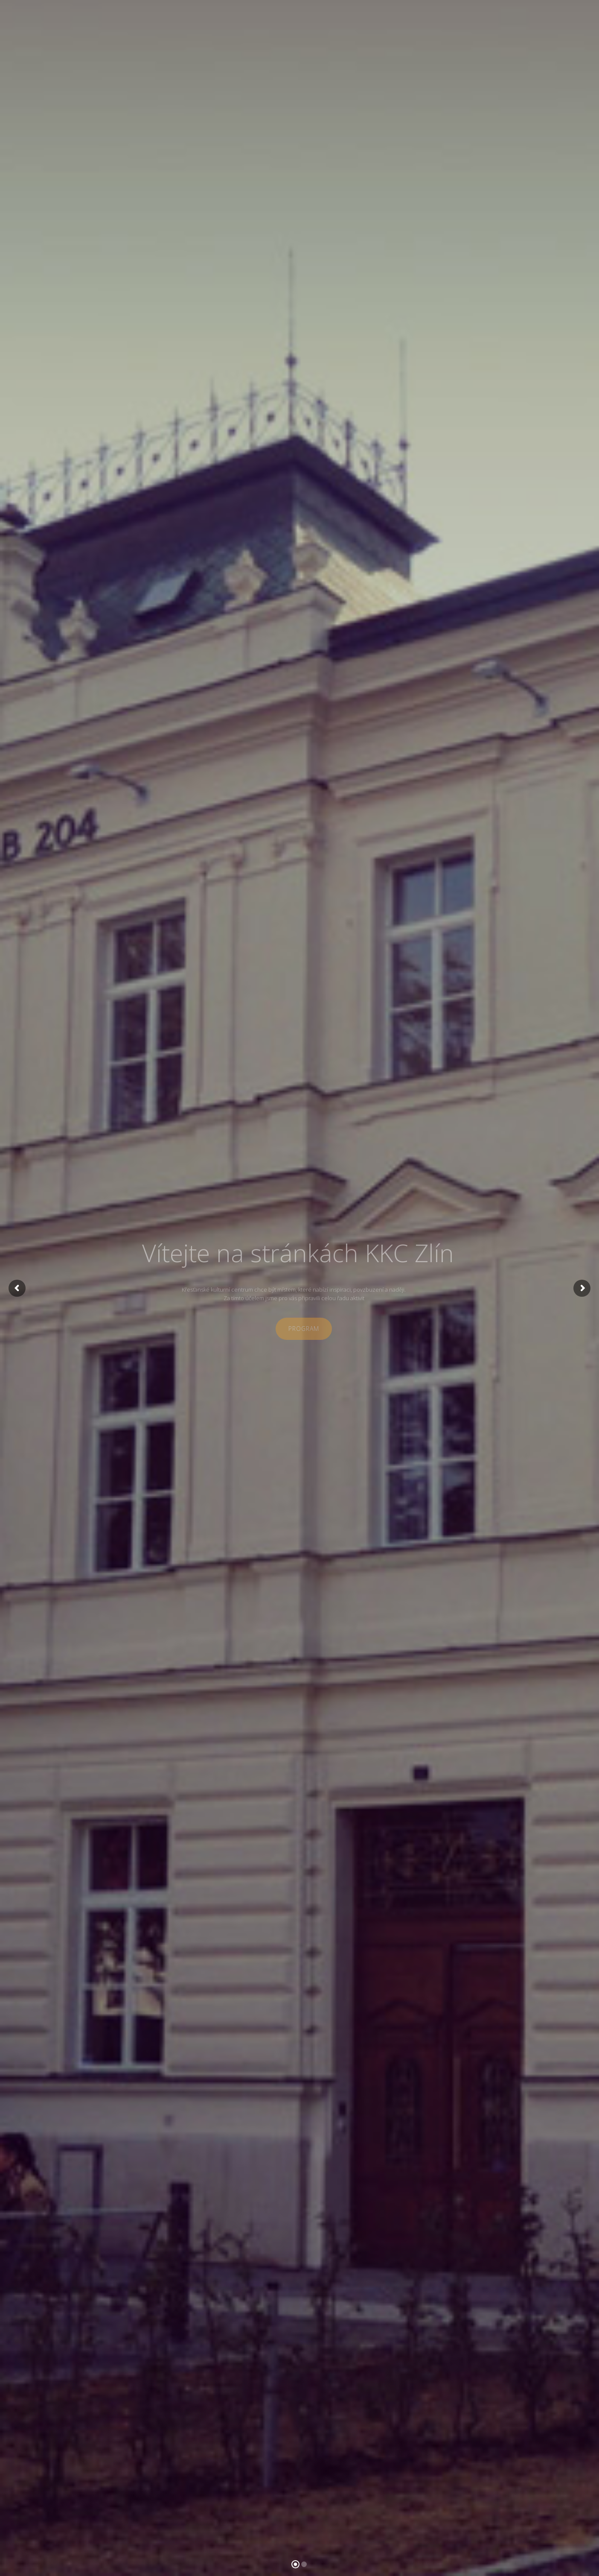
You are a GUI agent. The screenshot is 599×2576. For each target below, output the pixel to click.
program (303, 1329)
